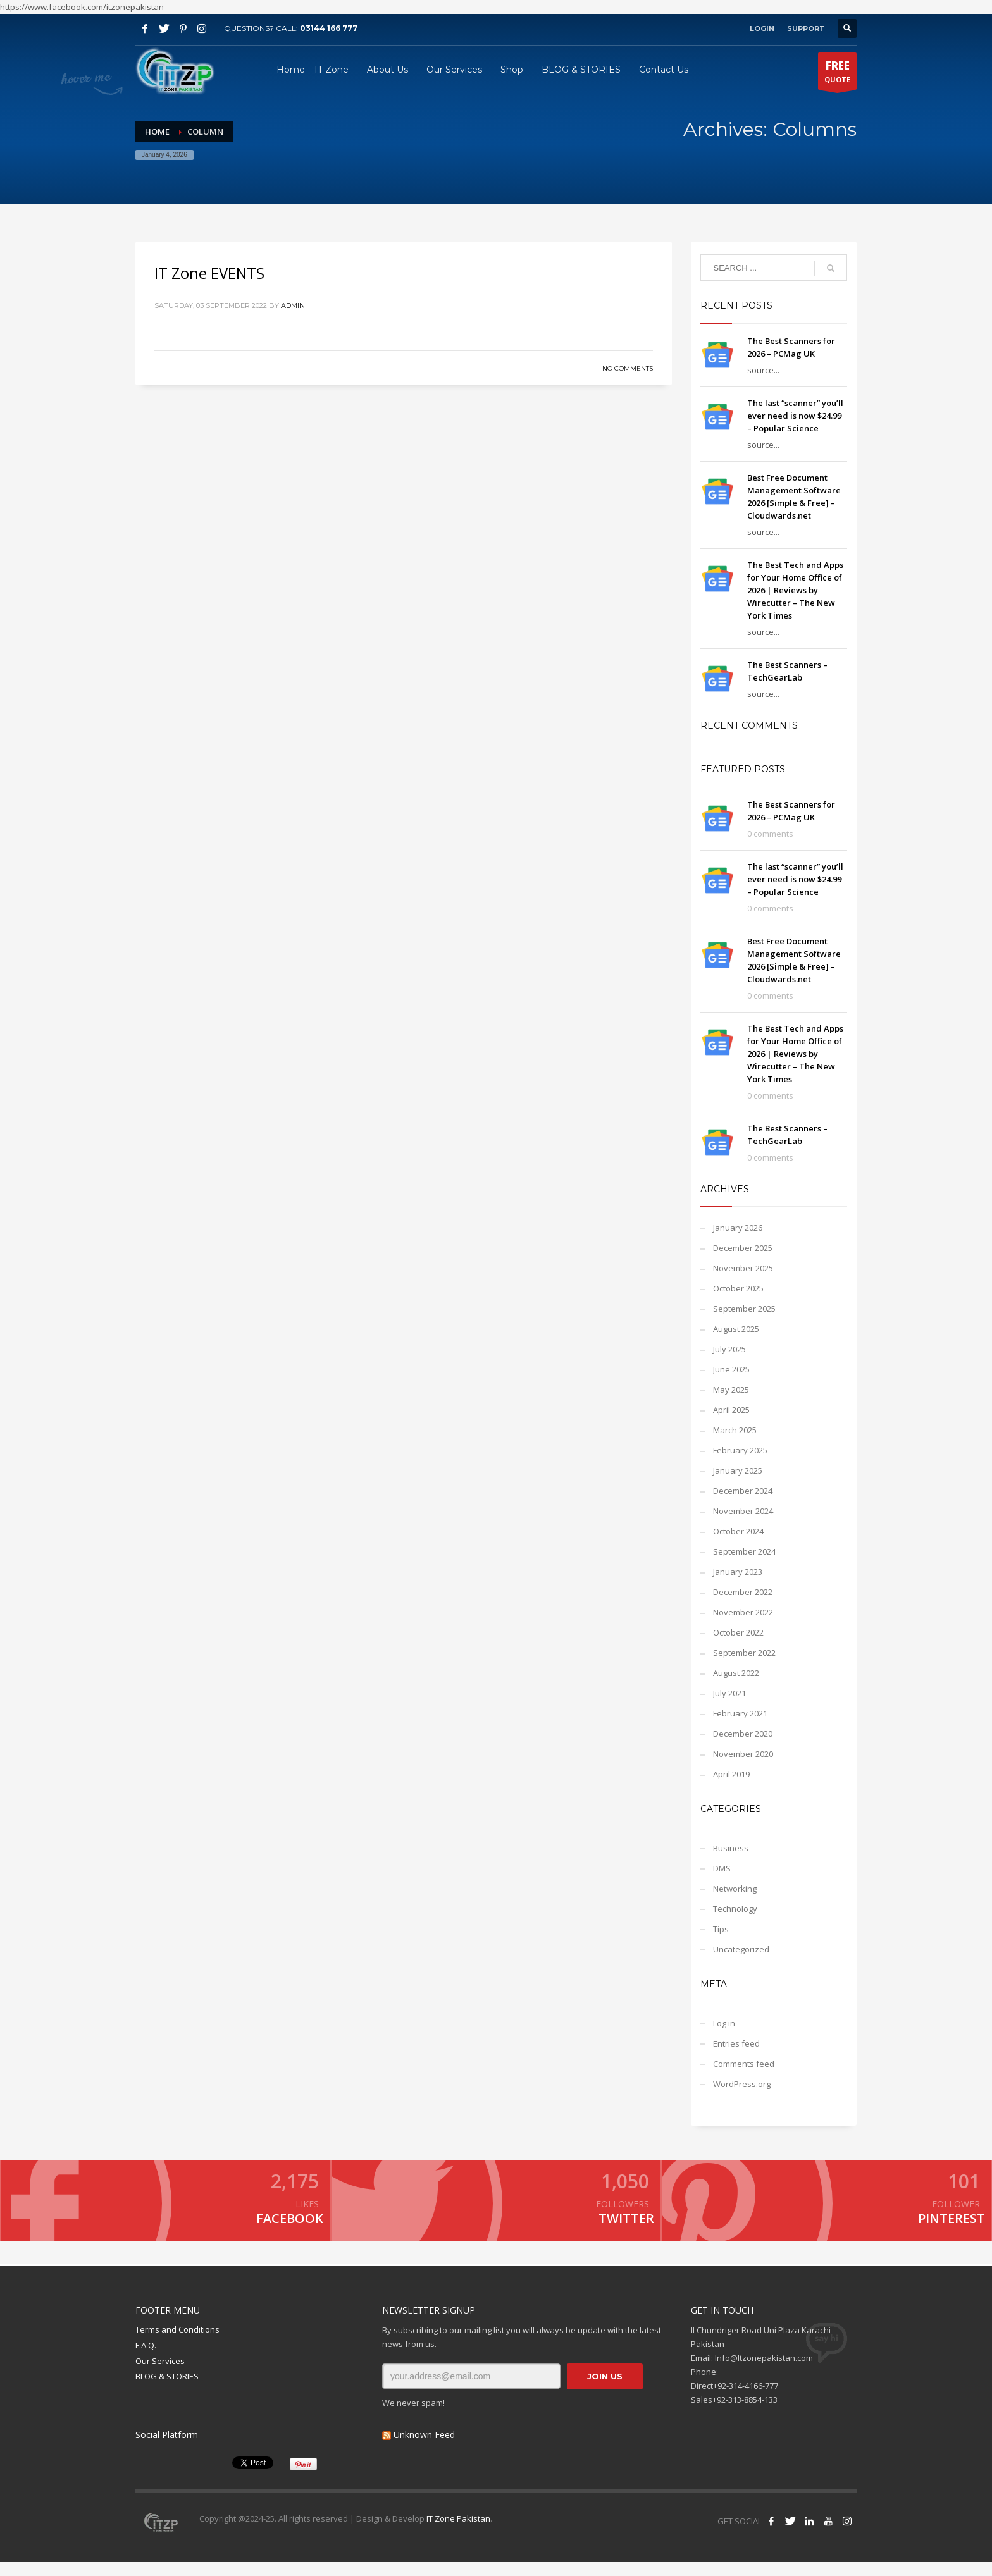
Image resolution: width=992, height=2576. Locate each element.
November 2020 (743, 1753)
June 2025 (731, 1369)
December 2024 (742, 1490)
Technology (735, 1908)
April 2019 (731, 1774)
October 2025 (738, 1288)
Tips (721, 1929)
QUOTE (837, 74)
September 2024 (744, 1551)
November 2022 (743, 1612)
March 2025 (735, 1430)
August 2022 (736, 1673)
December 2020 (742, 1733)
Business (730, 1848)
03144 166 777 (328, 28)
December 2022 (742, 1592)
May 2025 (731, 1389)
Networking (735, 1888)
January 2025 (737, 1470)
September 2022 (744, 1652)
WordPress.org (742, 2084)
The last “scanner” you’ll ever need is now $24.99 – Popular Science (795, 415)
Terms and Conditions (177, 2342)
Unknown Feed (424, 2448)
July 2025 (729, 1349)
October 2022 (738, 1632)
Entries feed (736, 2043)
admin (293, 305)
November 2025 (743, 1268)
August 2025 (736, 1328)
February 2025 (740, 1450)
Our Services (160, 2374)
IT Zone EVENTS (209, 272)
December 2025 (742, 1248)
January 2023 (737, 1571)
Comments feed (743, 2063)
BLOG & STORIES (167, 2390)
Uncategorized (741, 1949)
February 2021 (740, 1713)
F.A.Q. (145, 2358)
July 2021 (729, 1693)
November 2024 (743, 1511)
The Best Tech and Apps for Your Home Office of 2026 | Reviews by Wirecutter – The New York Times (795, 590)
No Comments (627, 368)
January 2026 (737, 1227)
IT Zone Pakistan (457, 2532)
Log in (724, 2023)
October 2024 (738, 1531)
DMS (722, 1868)
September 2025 (744, 1308)
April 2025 (731, 1409)
